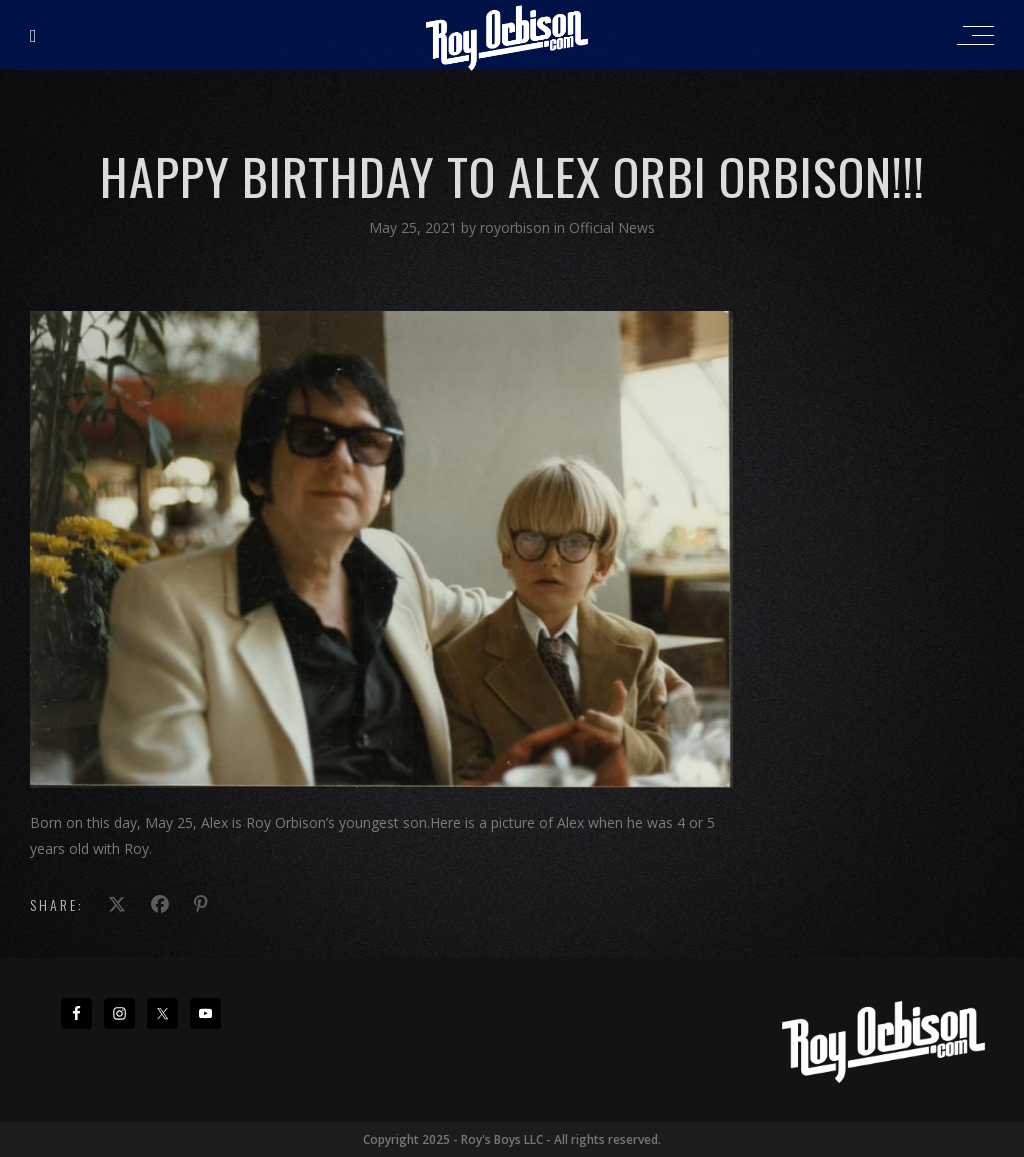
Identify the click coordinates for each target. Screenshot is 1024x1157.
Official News (612, 227)
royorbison (517, 227)
